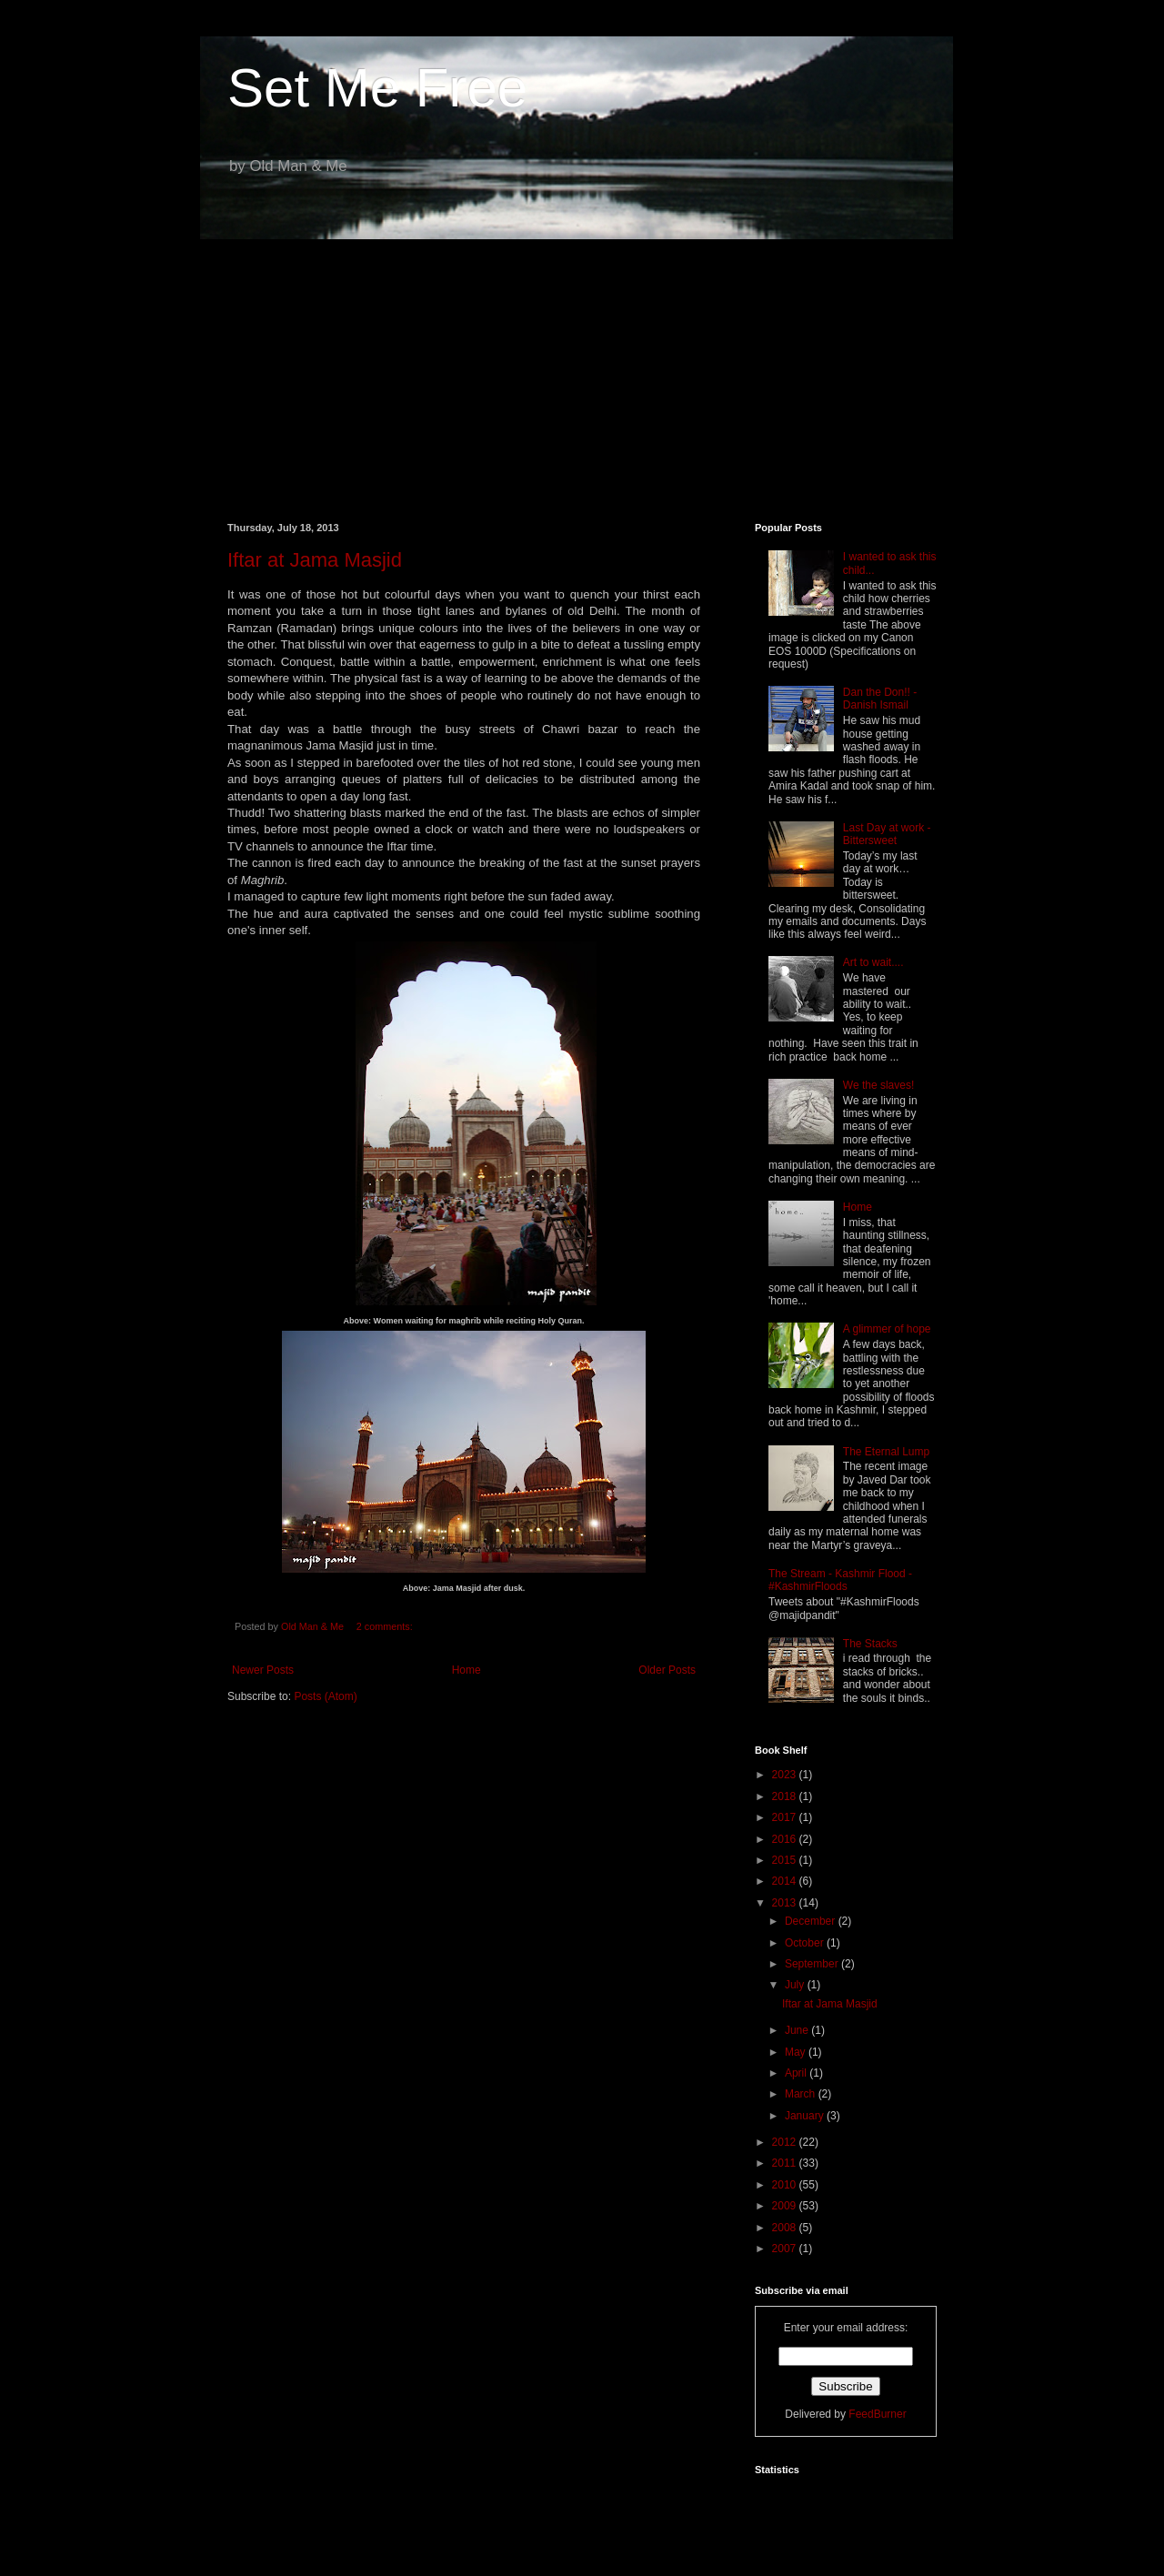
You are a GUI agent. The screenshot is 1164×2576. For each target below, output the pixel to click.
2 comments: (386, 1626)
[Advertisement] (582, 367)
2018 (785, 1796)
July (796, 1984)
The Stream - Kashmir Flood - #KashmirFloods (840, 1580)
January (806, 2115)
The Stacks (870, 1643)
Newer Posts (263, 1670)
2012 (785, 2142)
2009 (785, 2205)
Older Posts (667, 1670)
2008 (785, 2227)
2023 (785, 1774)
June (798, 2030)
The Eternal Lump (886, 1451)
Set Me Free (377, 87)
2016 (785, 1839)
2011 (785, 2163)
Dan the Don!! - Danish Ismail (880, 698)
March (801, 2094)
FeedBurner (877, 2414)
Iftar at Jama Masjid (314, 559)
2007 (785, 2248)
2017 (785, 1817)
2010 (785, 2185)
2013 (785, 1903)
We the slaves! (878, 1085)
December (811, 1921)
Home (466, 1670)
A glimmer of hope (887, 1329)
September (813, 1963)
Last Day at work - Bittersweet (887, 834)
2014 (785, 1881)
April (797, 2073)
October (806, 1943)
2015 (785, 1860)
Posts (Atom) (325, 1696)
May (796, 2052)
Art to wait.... (873, 962)
